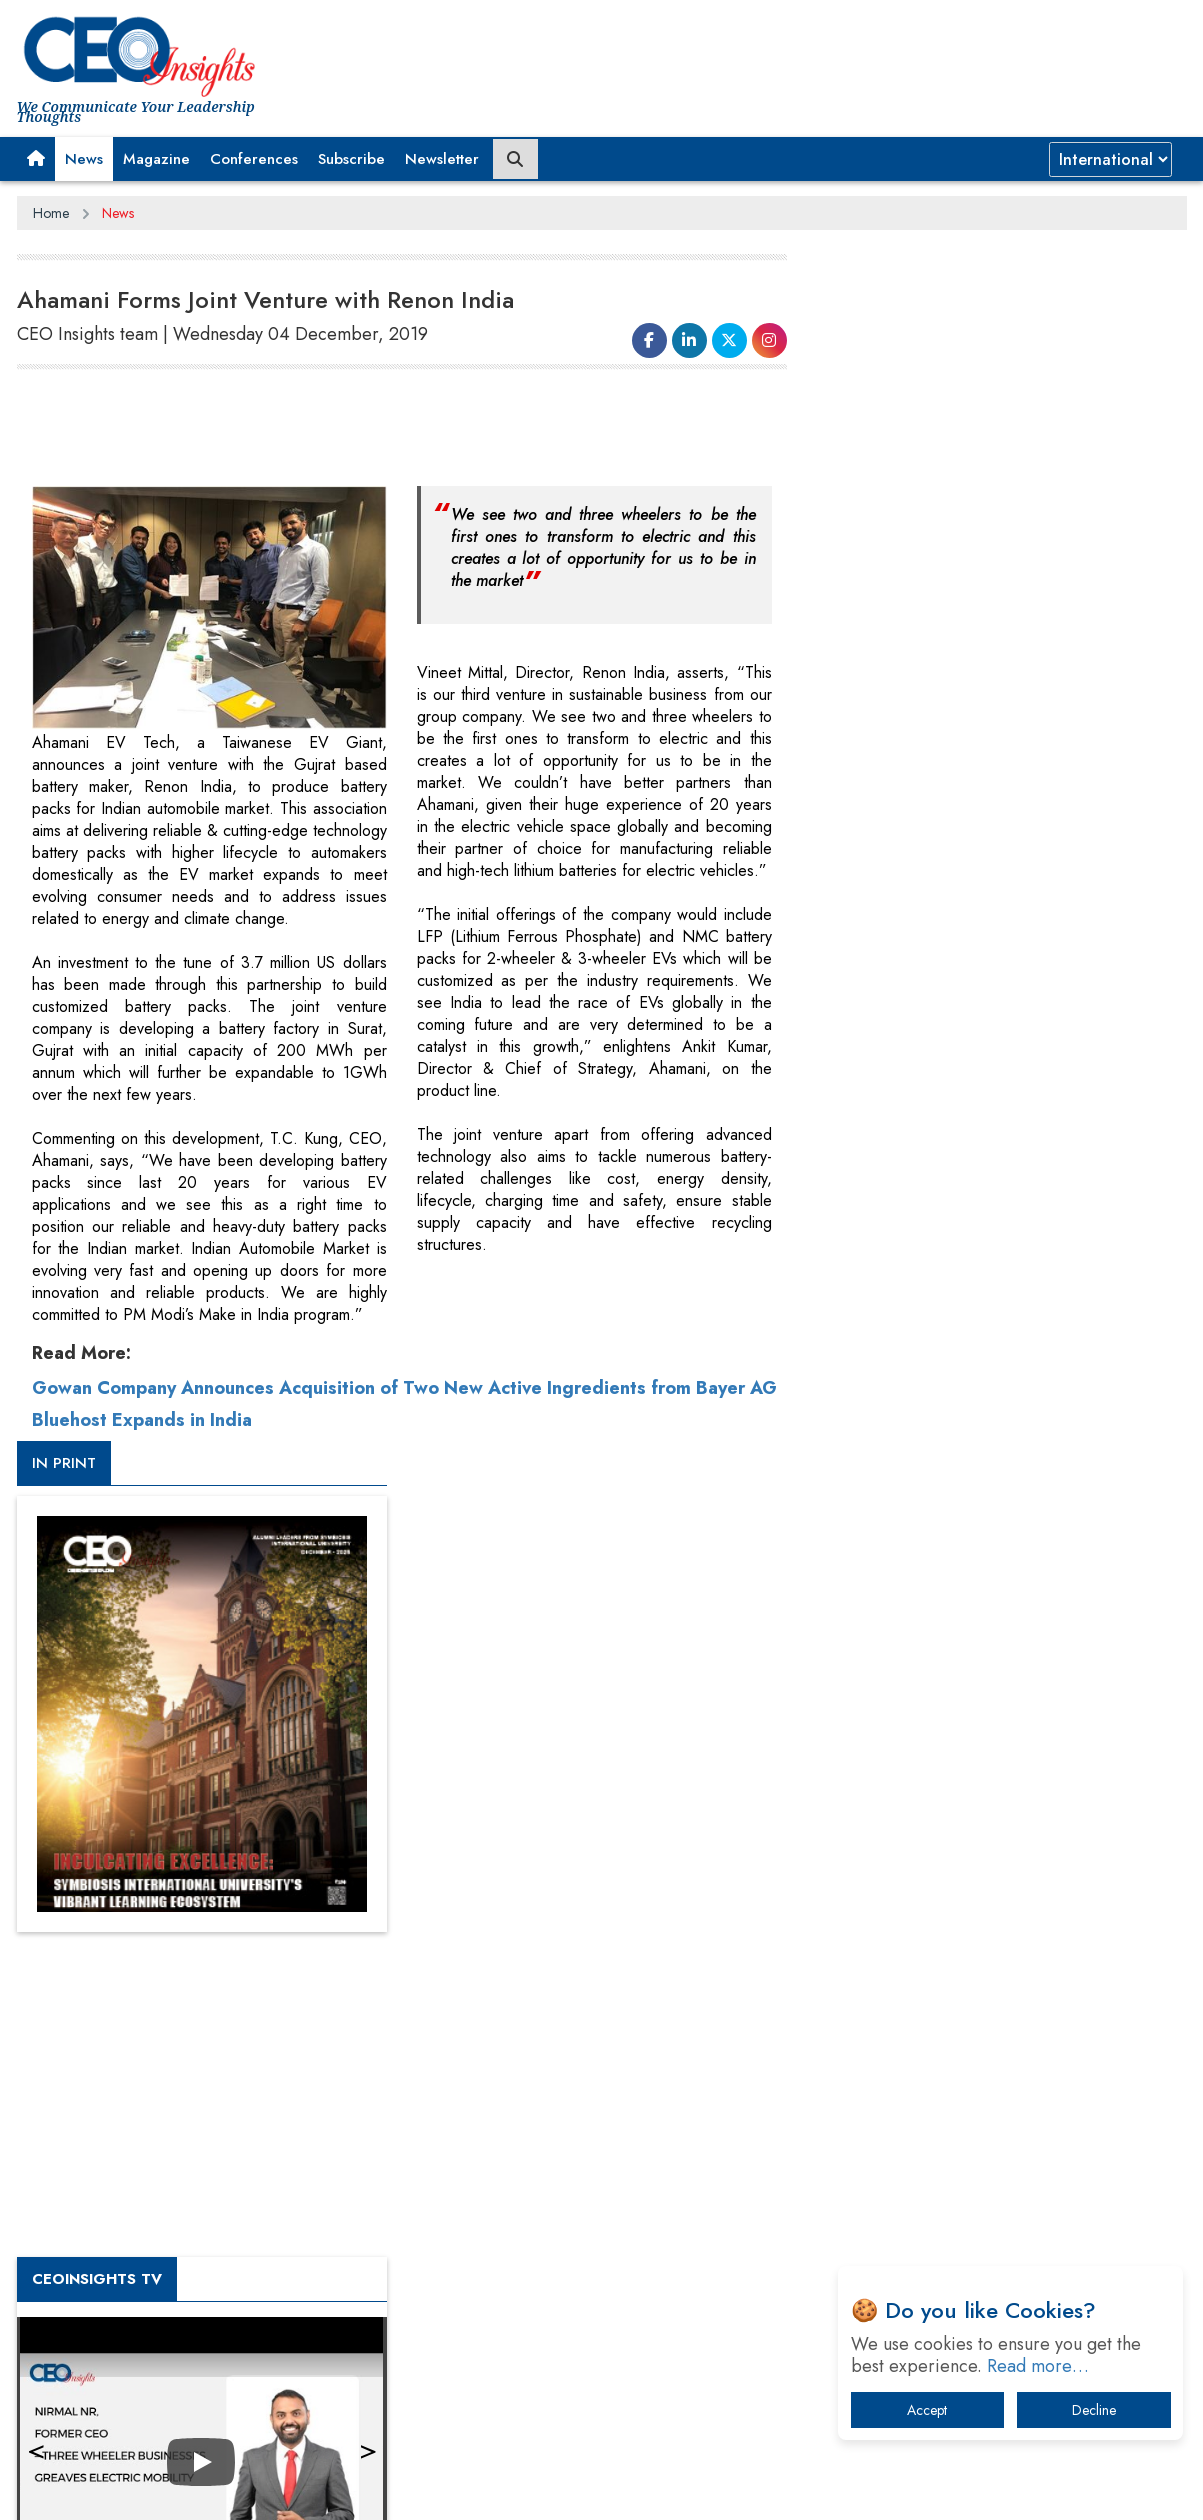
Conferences (254, 159)
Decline (1094, 2410)
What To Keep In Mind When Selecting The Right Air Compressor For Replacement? (1003, 2070)
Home (51, 213)
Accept (927, 2410)
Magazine (156, 159)
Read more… (1038, 2366)
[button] (36, 159)
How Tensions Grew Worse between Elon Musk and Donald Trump (1000, 2194)
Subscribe (351, 159)
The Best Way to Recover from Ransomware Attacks (989, 2132)
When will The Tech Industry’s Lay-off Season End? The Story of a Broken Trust (1009, 1966)
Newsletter (442, 159)
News (84, 159)
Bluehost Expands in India (142, 1420)
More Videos (870, 1396)
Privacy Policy (259, 2489)
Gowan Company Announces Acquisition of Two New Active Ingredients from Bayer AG (404, 1388)
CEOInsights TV (897, 1083)
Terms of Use (376, 2489)
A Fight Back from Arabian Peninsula (965, 1914)
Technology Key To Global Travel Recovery (983, 2018)
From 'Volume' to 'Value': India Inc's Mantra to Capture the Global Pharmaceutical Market (995, 1862)
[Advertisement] (381, 426)
